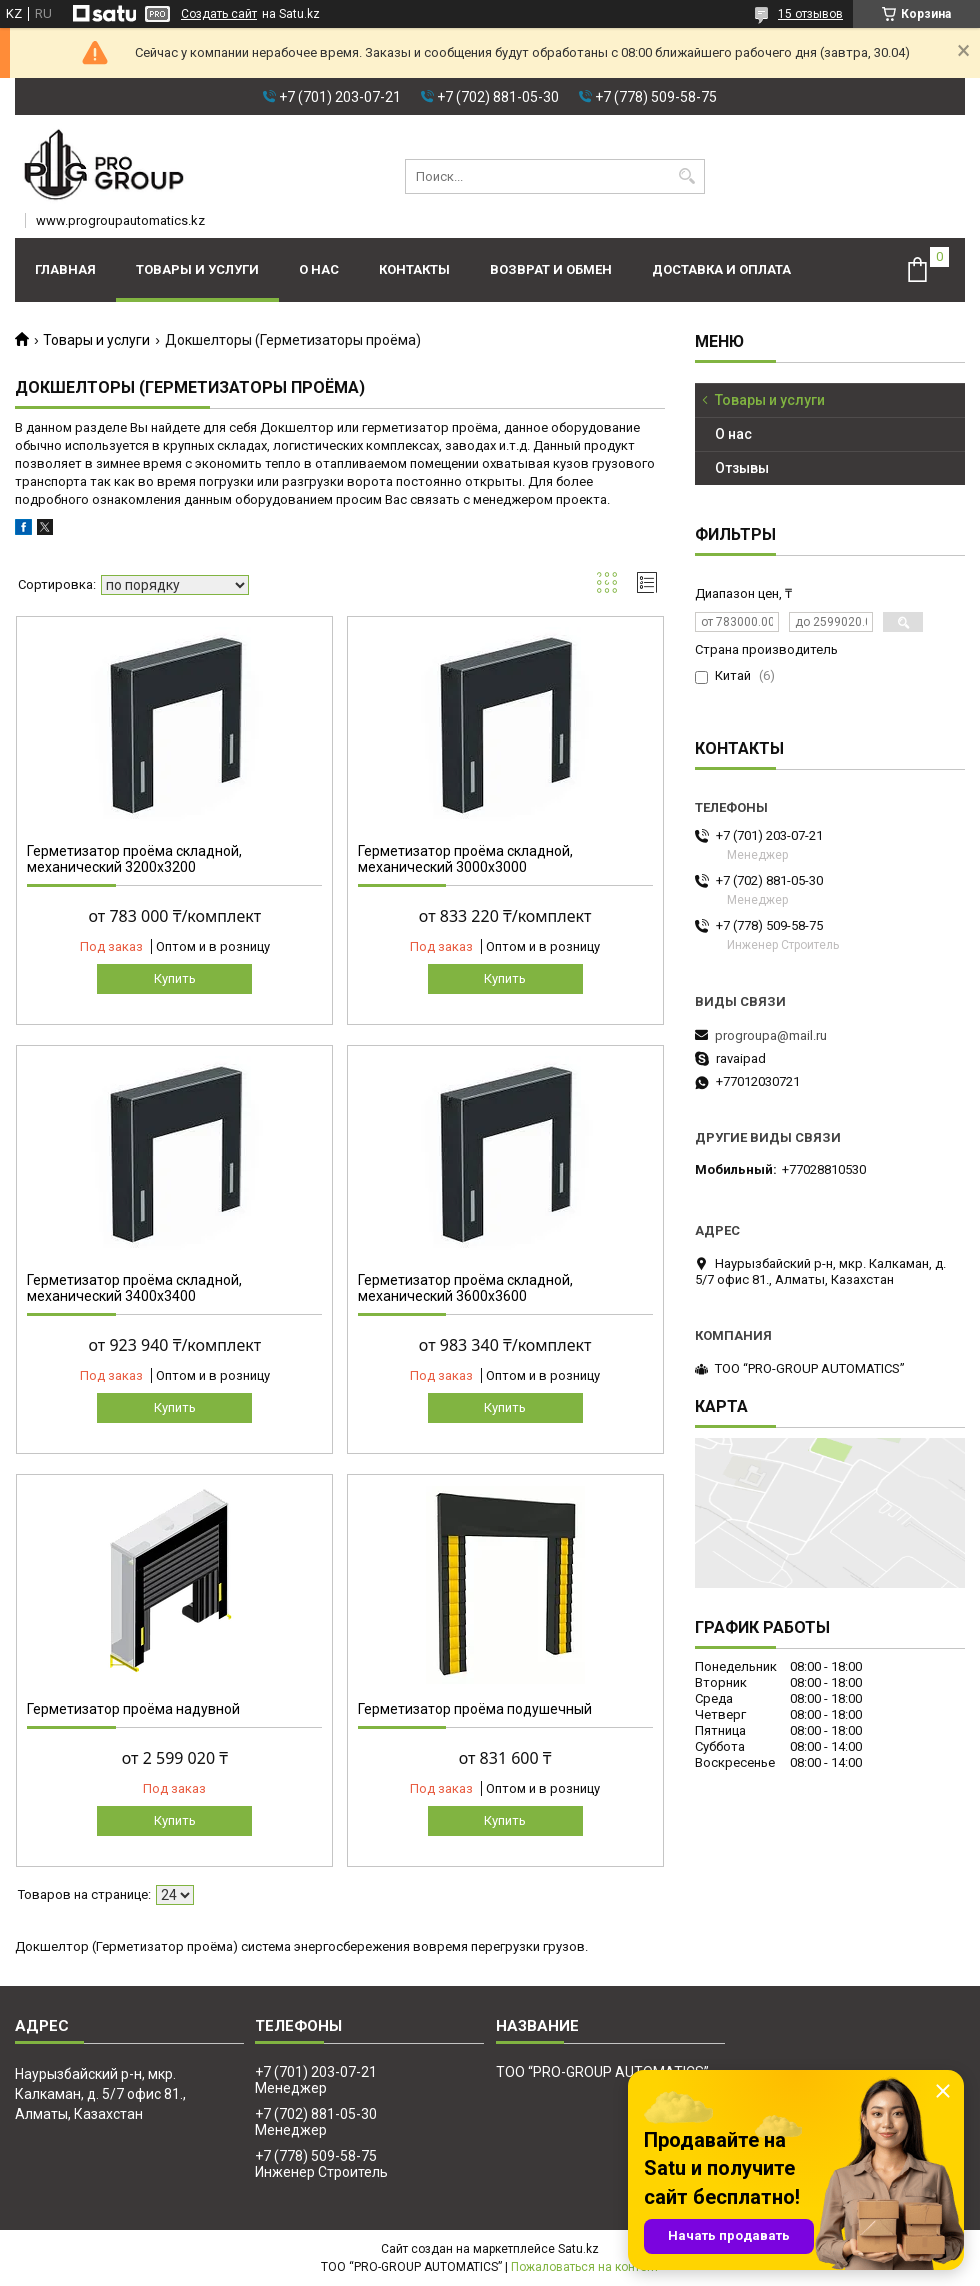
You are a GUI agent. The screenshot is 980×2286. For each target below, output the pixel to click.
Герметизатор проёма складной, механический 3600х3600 (465, 1288)
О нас (319, 269)
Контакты (414, 269)
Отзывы (742, 468)
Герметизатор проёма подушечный (475, 1709)
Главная (65, 269)
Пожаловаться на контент (585, 2267)
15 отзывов (810, 14)
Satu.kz (578, 2249)
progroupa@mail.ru (771, 1035)
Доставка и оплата (721, 269)
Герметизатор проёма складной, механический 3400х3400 (134, 1288)
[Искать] (687, 176)
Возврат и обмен (551, 269)
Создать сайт (219, 14)
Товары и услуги (197, 269)
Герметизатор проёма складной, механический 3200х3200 (134, 859)
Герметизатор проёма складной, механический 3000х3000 (465, 859)
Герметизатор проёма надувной (133, 1709)
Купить (175, 978)
